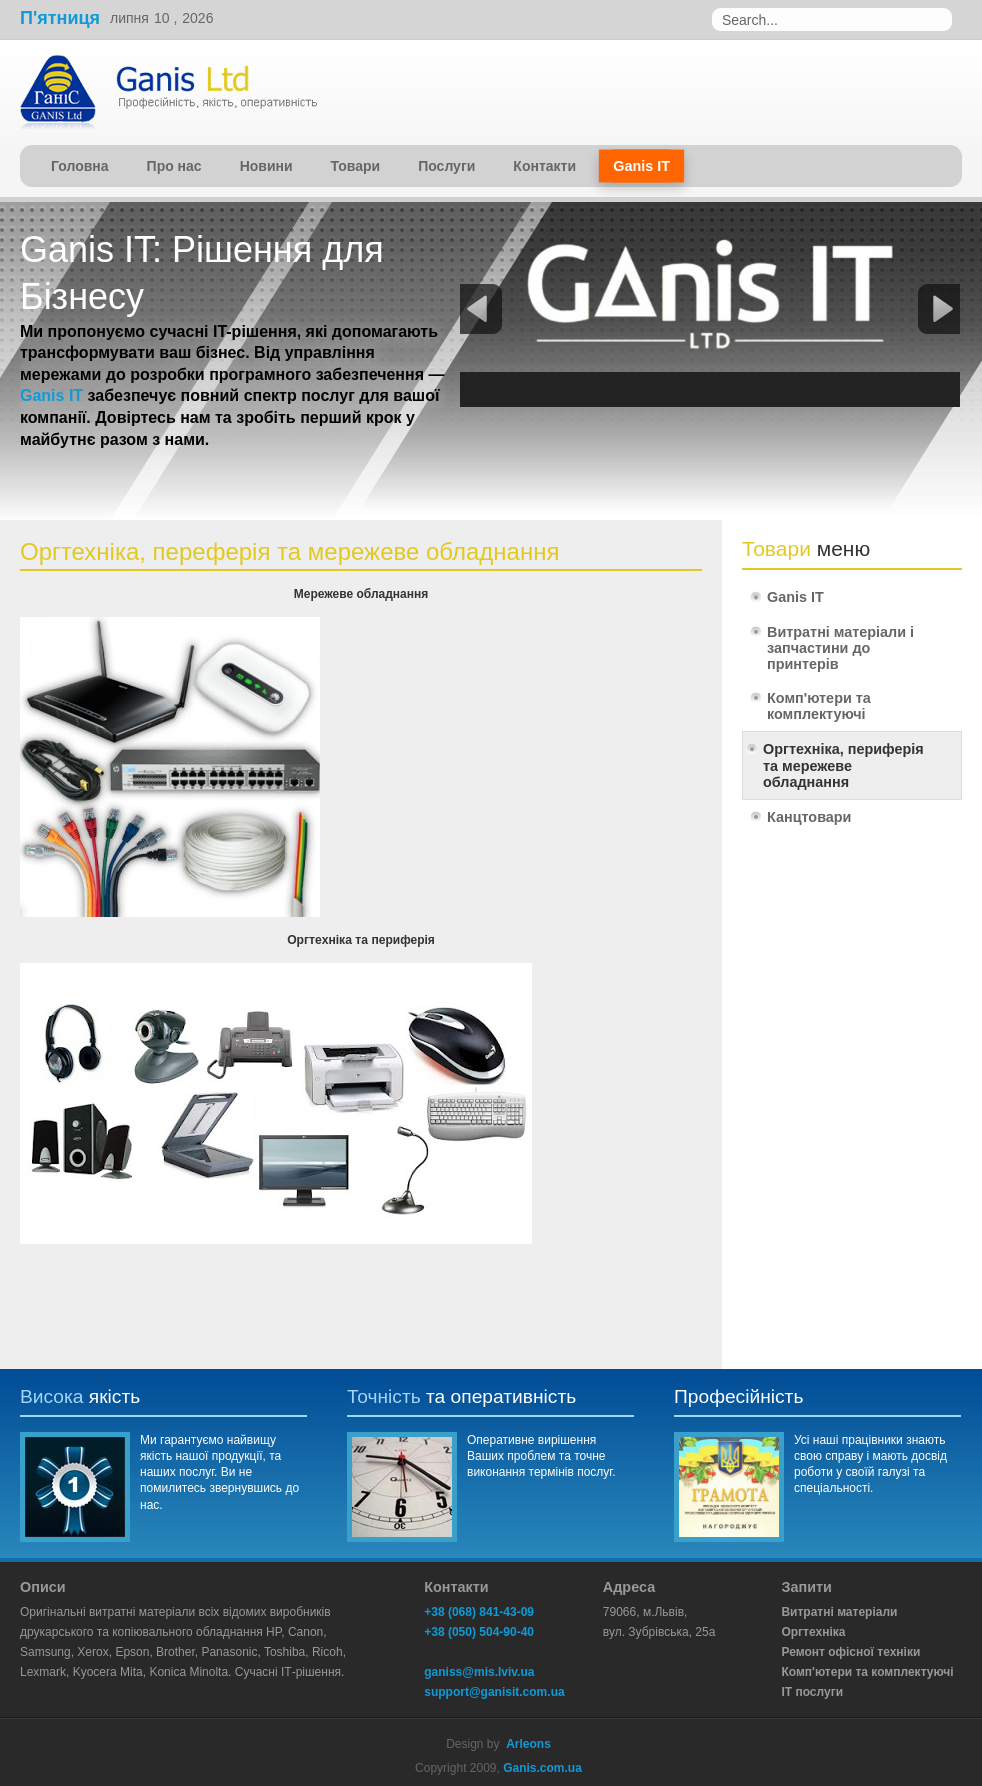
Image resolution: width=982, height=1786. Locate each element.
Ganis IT (51, 395)
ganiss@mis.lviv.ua (479, 1672)
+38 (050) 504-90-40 (479, 1632)
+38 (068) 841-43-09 (479, 1612)
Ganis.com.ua (542, 1768)
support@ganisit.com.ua (494, 1692)
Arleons (528, 1744)
